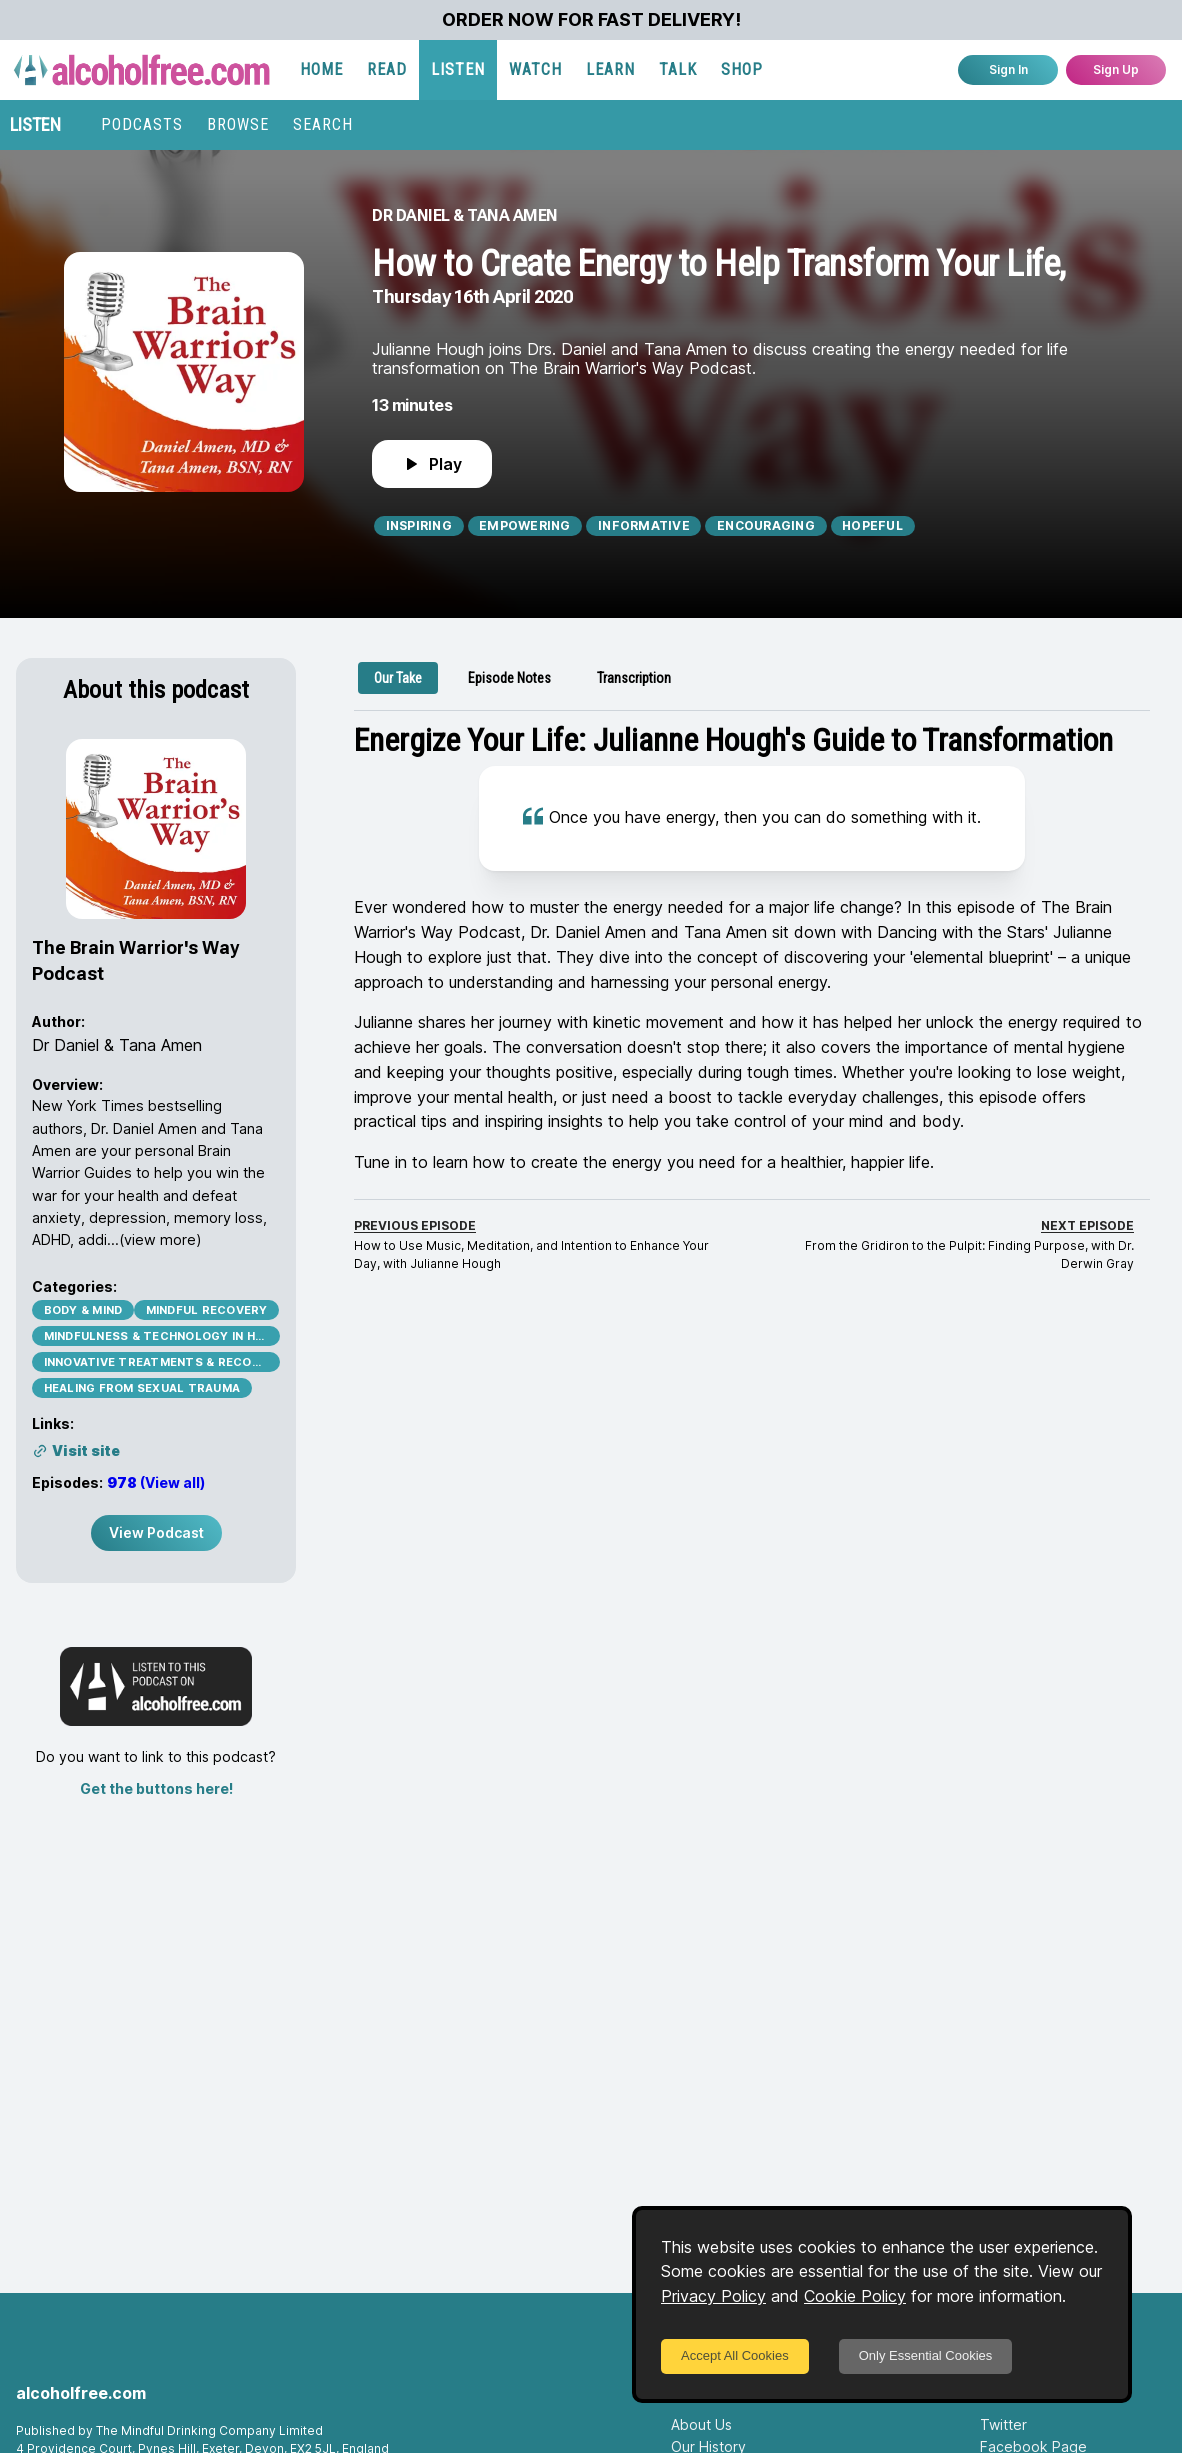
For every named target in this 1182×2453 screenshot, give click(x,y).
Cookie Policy (855, 2296)
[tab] (398, 678)
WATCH (535, 69)
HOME (321, 69)
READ (387, 69)
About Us (701, 2424)
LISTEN (458, 69)
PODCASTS (142, 124)
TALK (678, 69)
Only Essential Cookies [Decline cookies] (926, 2355)
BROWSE (238, 124)
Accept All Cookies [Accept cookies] (735, 2355)
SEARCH (323, 124)
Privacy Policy (713, 2296)
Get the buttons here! (156, 1788)
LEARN (610, 69)
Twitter (1003, 2424)
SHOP (742, 69)
